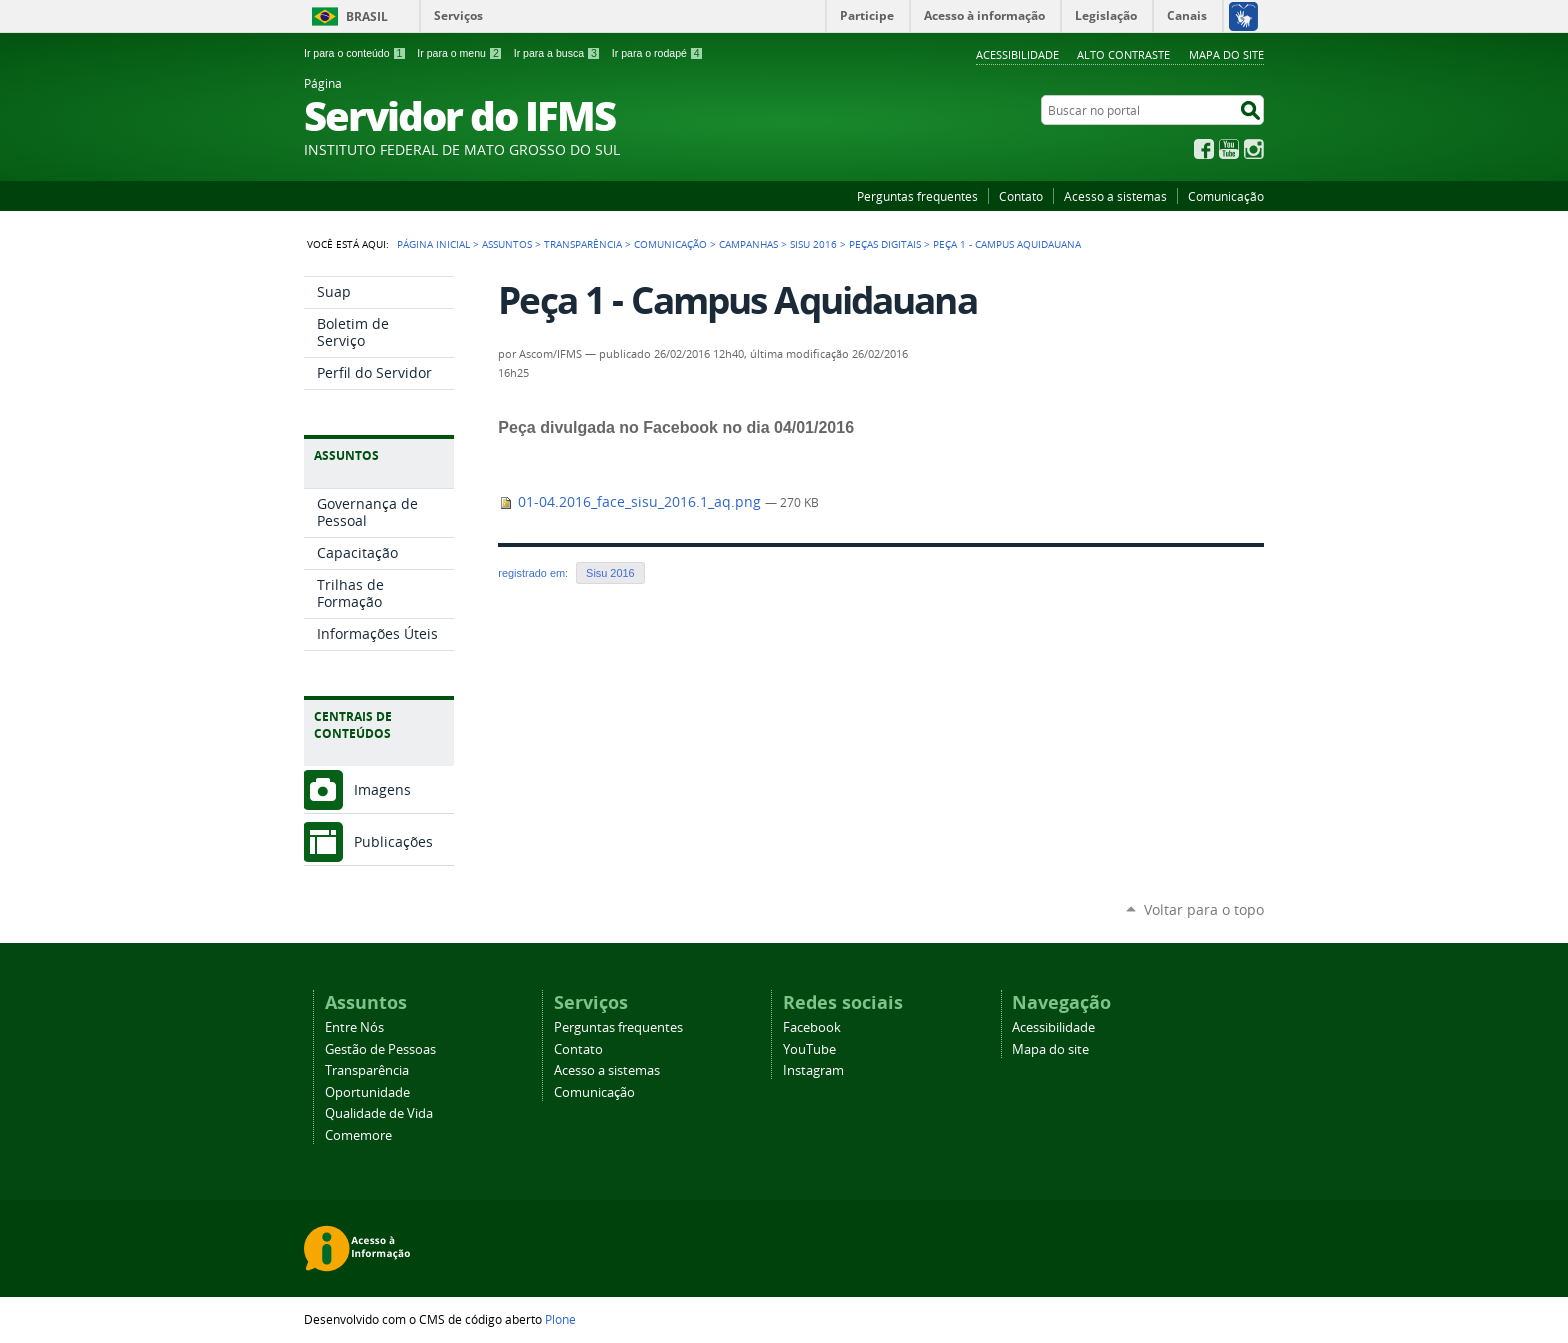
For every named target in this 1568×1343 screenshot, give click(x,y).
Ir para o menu (459, 53)
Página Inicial (433, 244)
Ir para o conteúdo (355, 53)
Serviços (458, 15)
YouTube (1229, 149)
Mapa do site (1226, 54)
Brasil (367, 16)
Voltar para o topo (1204, 909)
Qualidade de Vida (379, 1113)
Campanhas (748, 244)
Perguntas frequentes (917, 196)
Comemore (358, 1135)
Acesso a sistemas (1115, 196)
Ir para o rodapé (658, 53)
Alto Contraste (1123, 54)
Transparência (583, 244)
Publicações (393, 841)
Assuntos (507, 244)
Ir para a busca (557, 53)
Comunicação (1226, 196)
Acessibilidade (1017, 54)
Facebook (1204, 149)
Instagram (1254, 149)
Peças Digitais (885, 244)
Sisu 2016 (813, 244)
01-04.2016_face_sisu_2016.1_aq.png (631, 502)
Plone (560, 1319)
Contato (1021, 196)
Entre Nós (354, 1027)
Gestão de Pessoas (380, 1049)
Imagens (382, 789)
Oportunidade (367, 1092)
